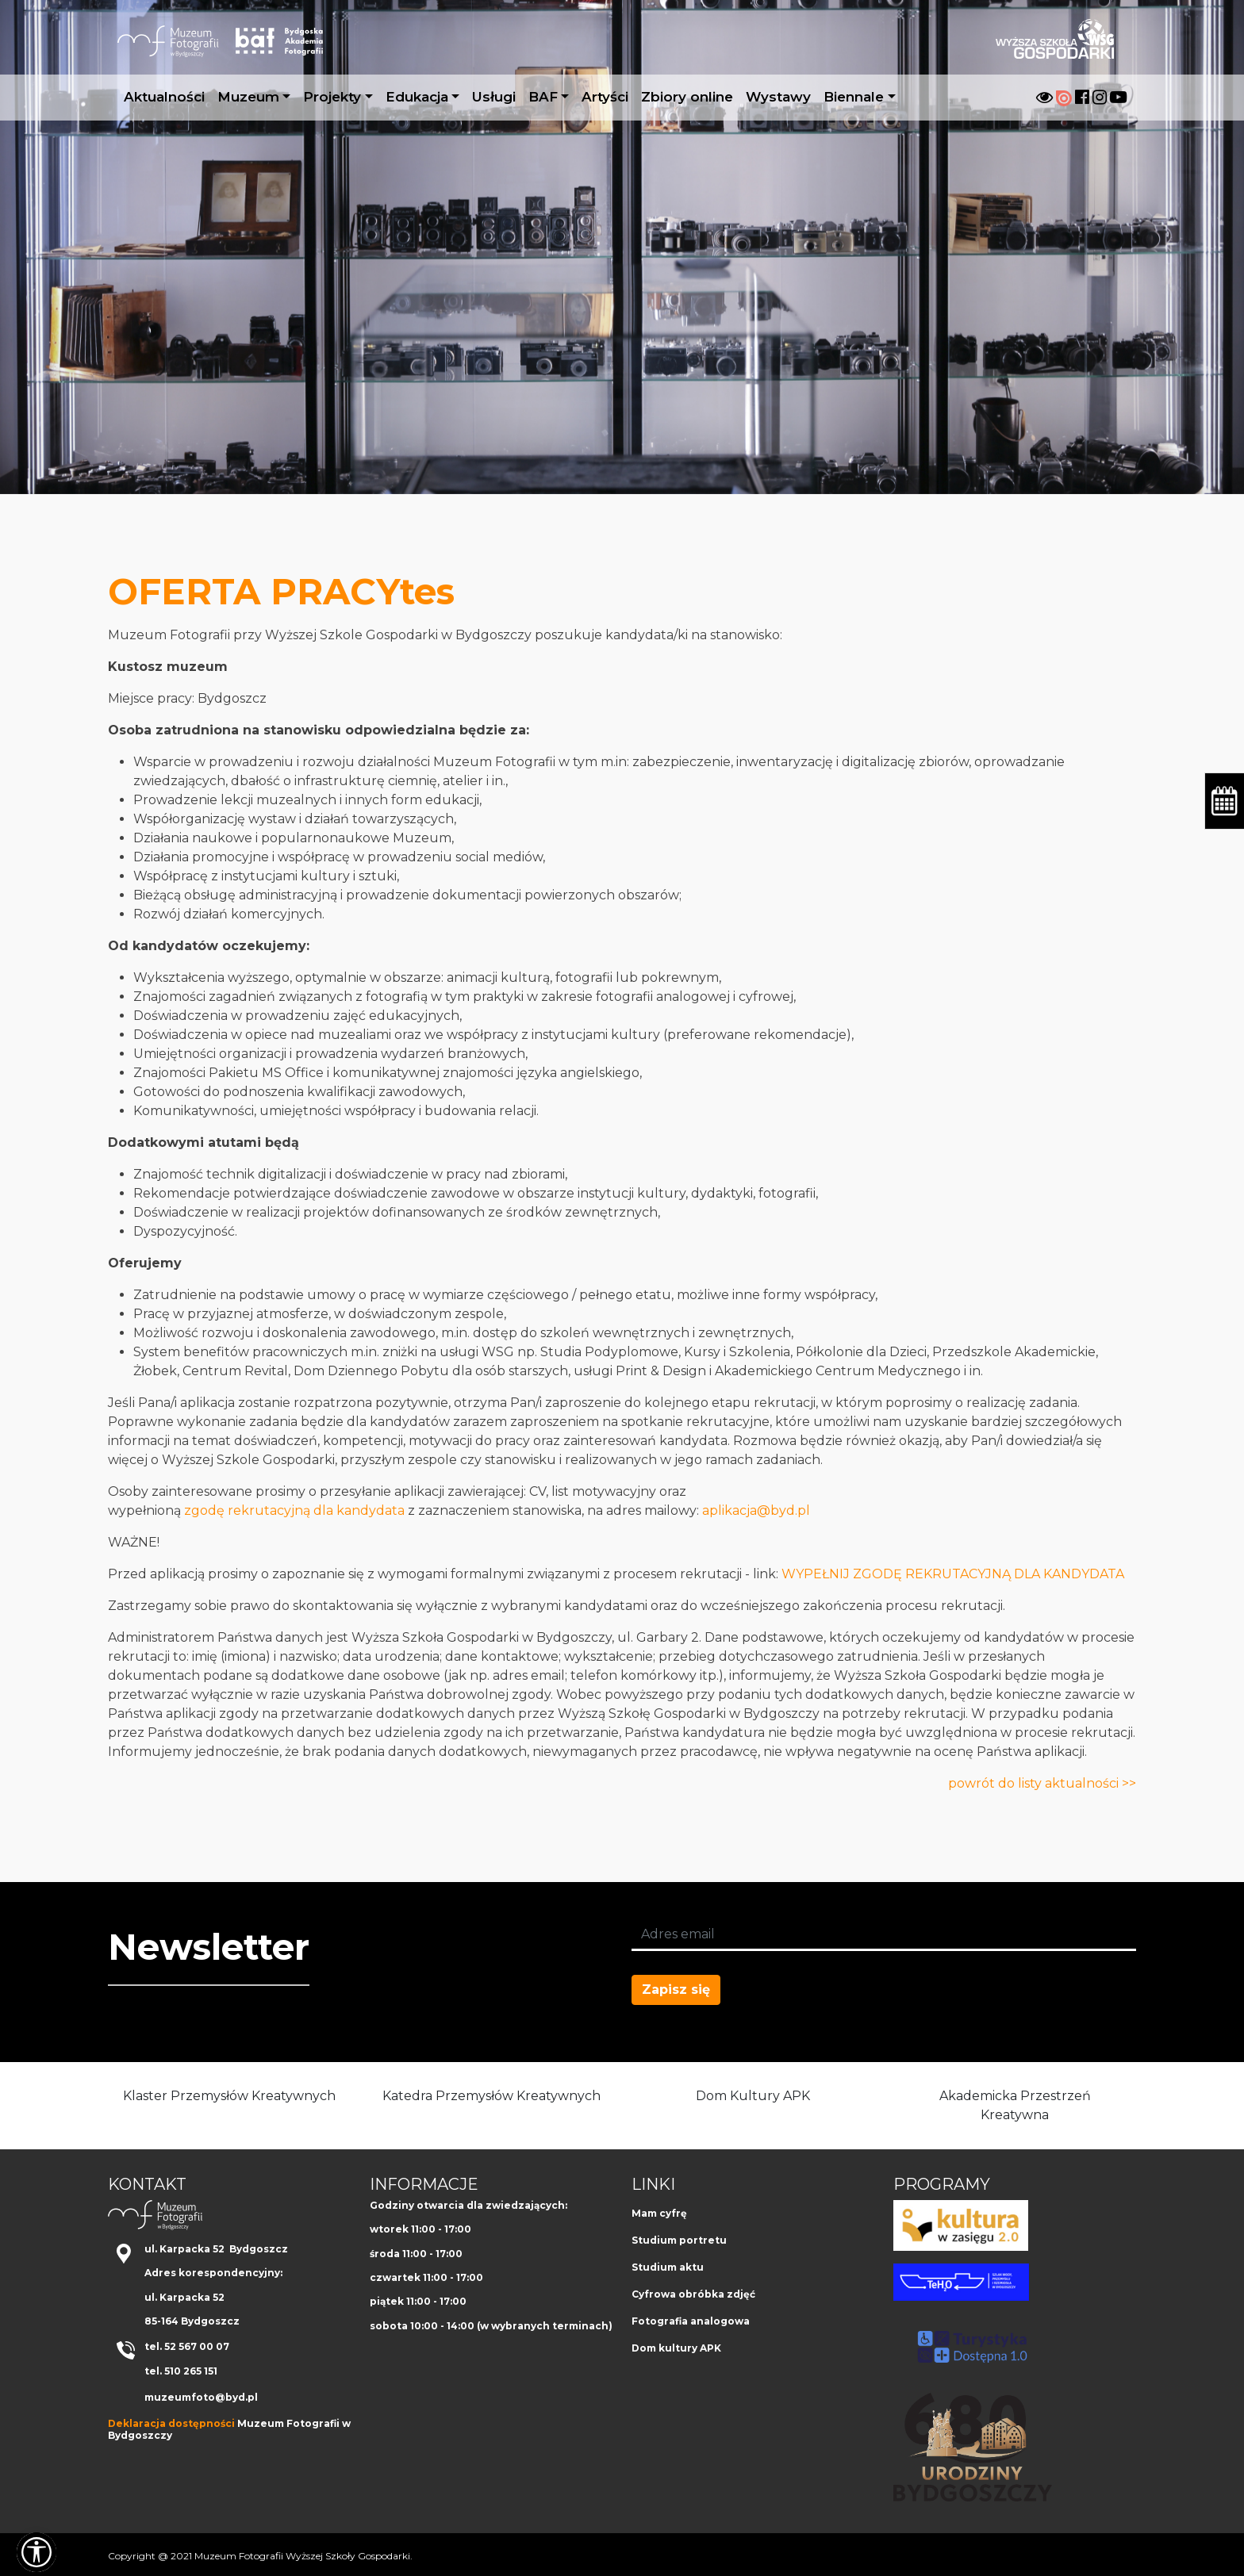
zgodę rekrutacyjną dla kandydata (293, 1510)
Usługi (494, 97)
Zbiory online (687, 97)
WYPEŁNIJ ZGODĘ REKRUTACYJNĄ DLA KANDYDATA (952, 1573)
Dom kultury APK (676, 2348)
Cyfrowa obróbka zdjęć (693, 2294)
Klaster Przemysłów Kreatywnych (229, 2095)
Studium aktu (668, 2267)
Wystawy (778, 97)
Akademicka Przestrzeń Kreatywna (1015, 2105)
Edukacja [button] (417, 97)
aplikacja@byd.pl (756, 1510)
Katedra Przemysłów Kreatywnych (491, 2095)
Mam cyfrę (659, 2213)
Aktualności (164, 97)
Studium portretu (679, 2240)
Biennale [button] (854, 97)
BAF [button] (543, 97)
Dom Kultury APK (753, 2095)
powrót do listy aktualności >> (1042, 1783)
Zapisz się (676, 1989)
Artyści (605, 97)
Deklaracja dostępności (171, 2423)
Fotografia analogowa (691, 2321)
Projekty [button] (332, 97)
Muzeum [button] (248, 97)
